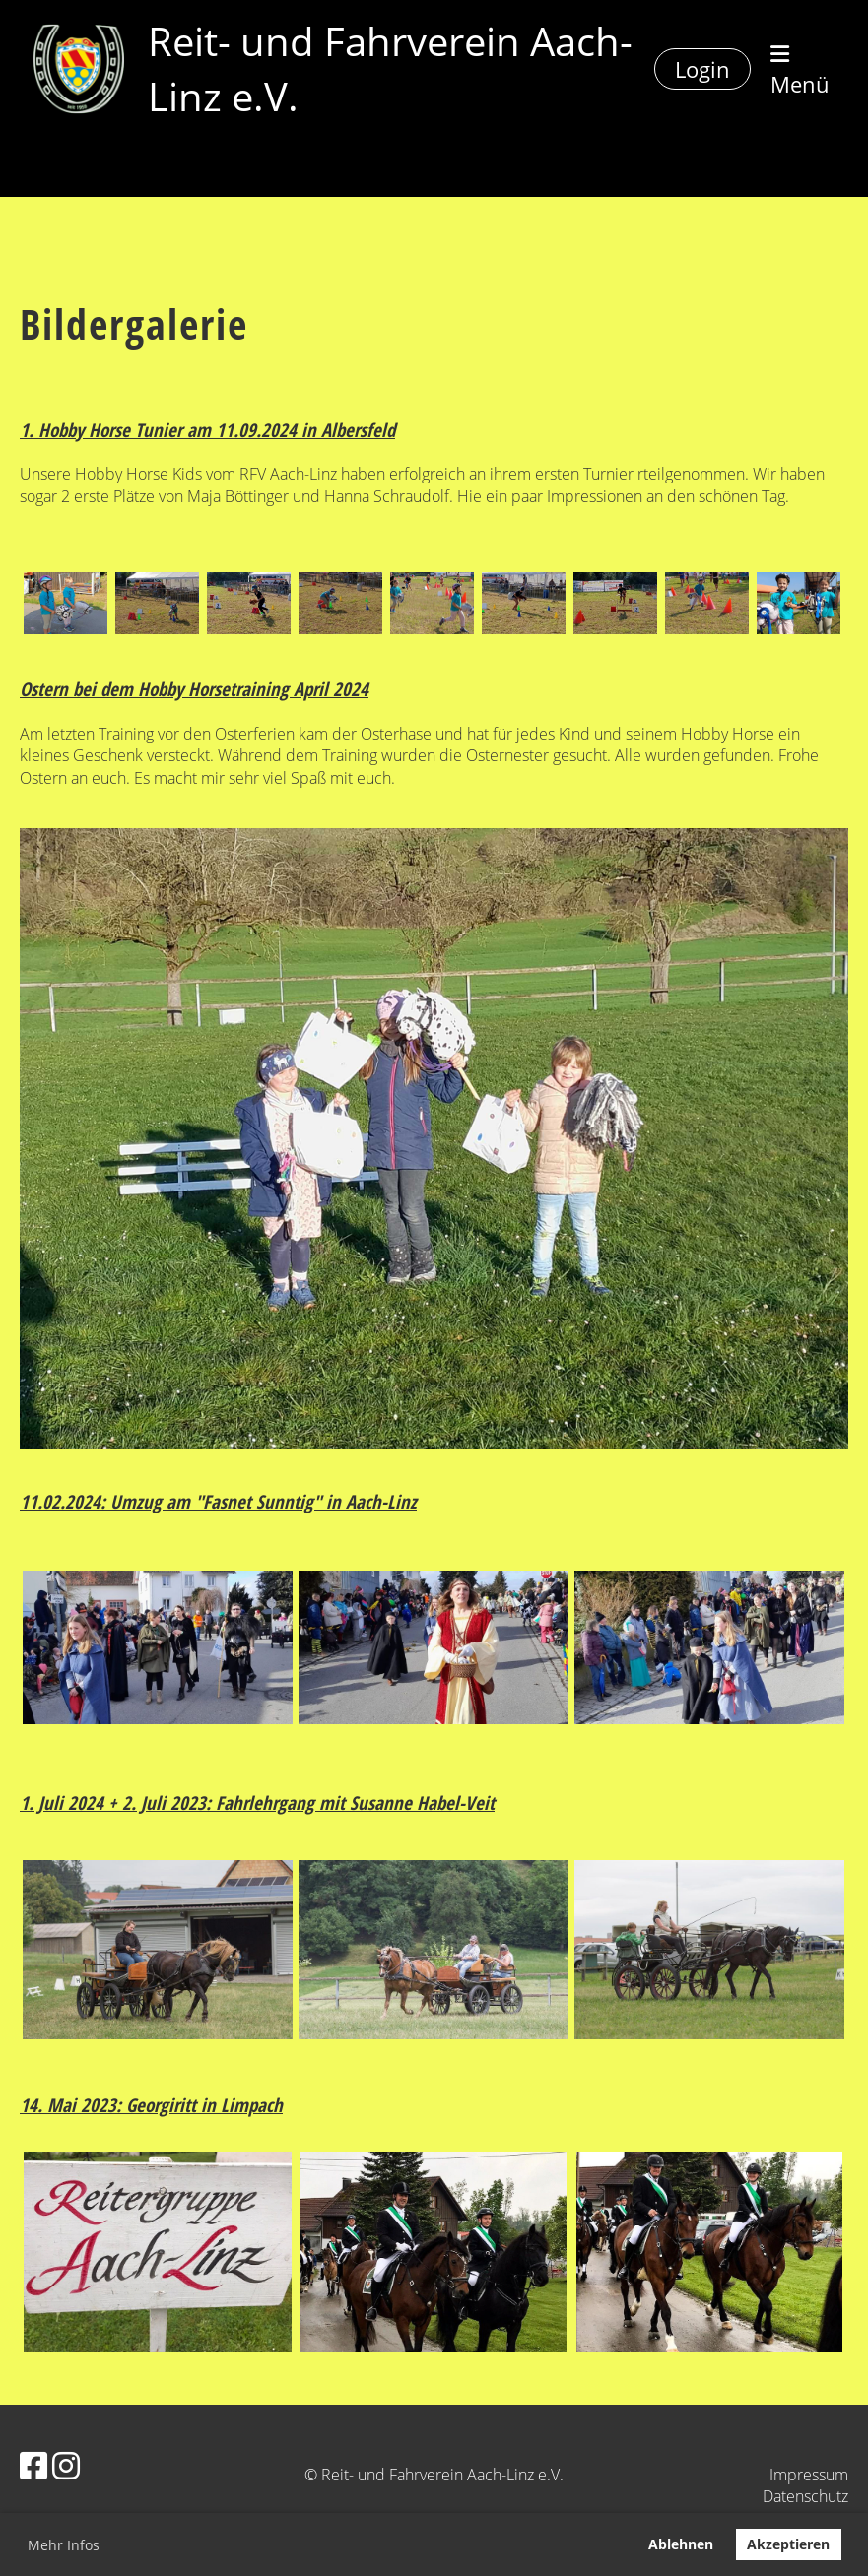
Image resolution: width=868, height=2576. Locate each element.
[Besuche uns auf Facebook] (33, 2465)
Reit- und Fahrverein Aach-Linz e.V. (390, 68)
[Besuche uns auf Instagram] (66, 2465)
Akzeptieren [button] (788, 2544)
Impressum (808, 2474)
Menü (800, 70)
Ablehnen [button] (680, 2544)
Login (702, 69)
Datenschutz (805, 2496)
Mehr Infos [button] (64, 2545)
